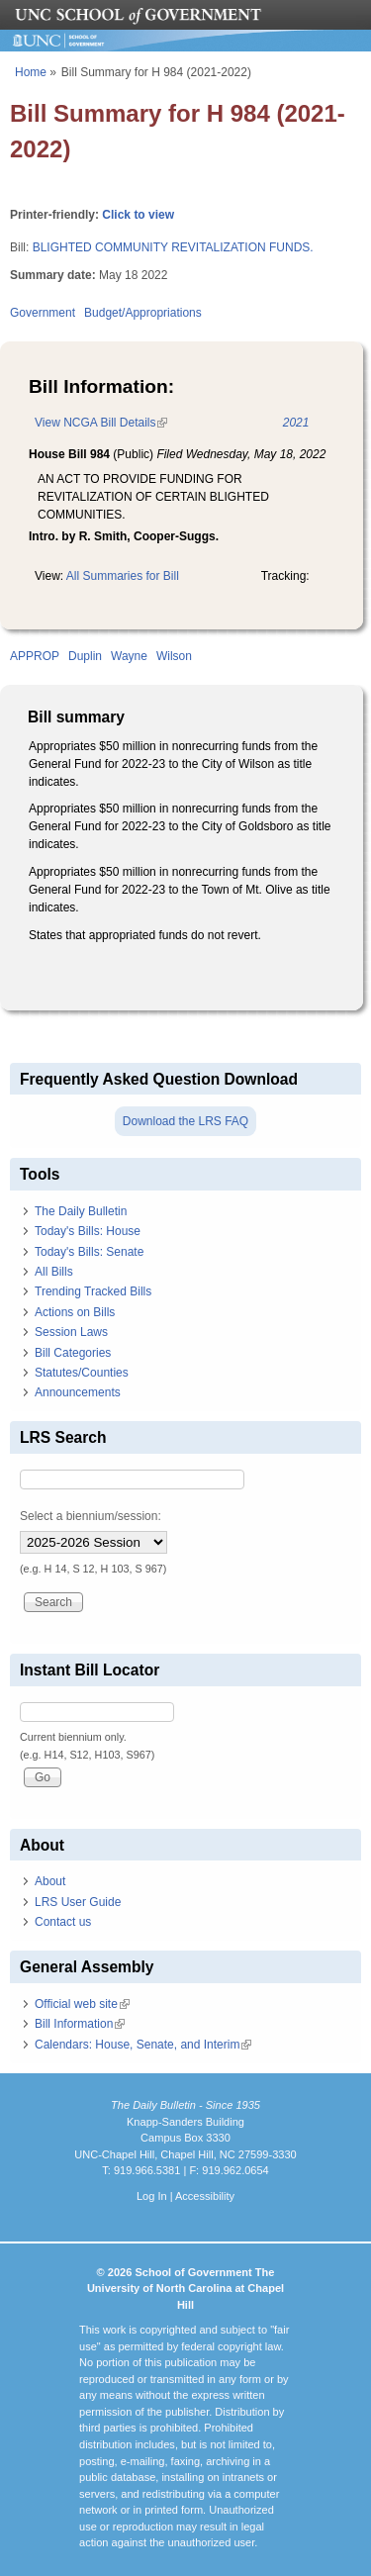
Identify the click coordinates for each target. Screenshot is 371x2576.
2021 (296, 422)
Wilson (174, 656)
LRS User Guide (78, 1902)
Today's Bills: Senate (89, 1252)
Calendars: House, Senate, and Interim (143, 2044)
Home (30, 72)
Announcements (78, 1392)
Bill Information (80, 2024)
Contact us (63, 1922)
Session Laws (71, 1332)
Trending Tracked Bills (93, 1291)
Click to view (138, 215)
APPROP (34, 656)
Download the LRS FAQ (185, 1121)
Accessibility (204, 2196)
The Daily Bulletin (81, 1211)
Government (42, 313)
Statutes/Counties (82, 1373)
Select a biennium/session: (90, 1516)
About (50, 1881)
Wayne (129, 656)
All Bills (54, 1272)
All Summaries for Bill (122, 576)
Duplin (85, 656)
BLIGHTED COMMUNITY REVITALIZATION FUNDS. (173, 247)
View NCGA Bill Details (101, 422)
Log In (152, 2196)
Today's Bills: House (87, 1231)
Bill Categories (73, 1353)
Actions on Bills (75, 1312)
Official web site (82, 2004)
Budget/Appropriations (143, 313)
